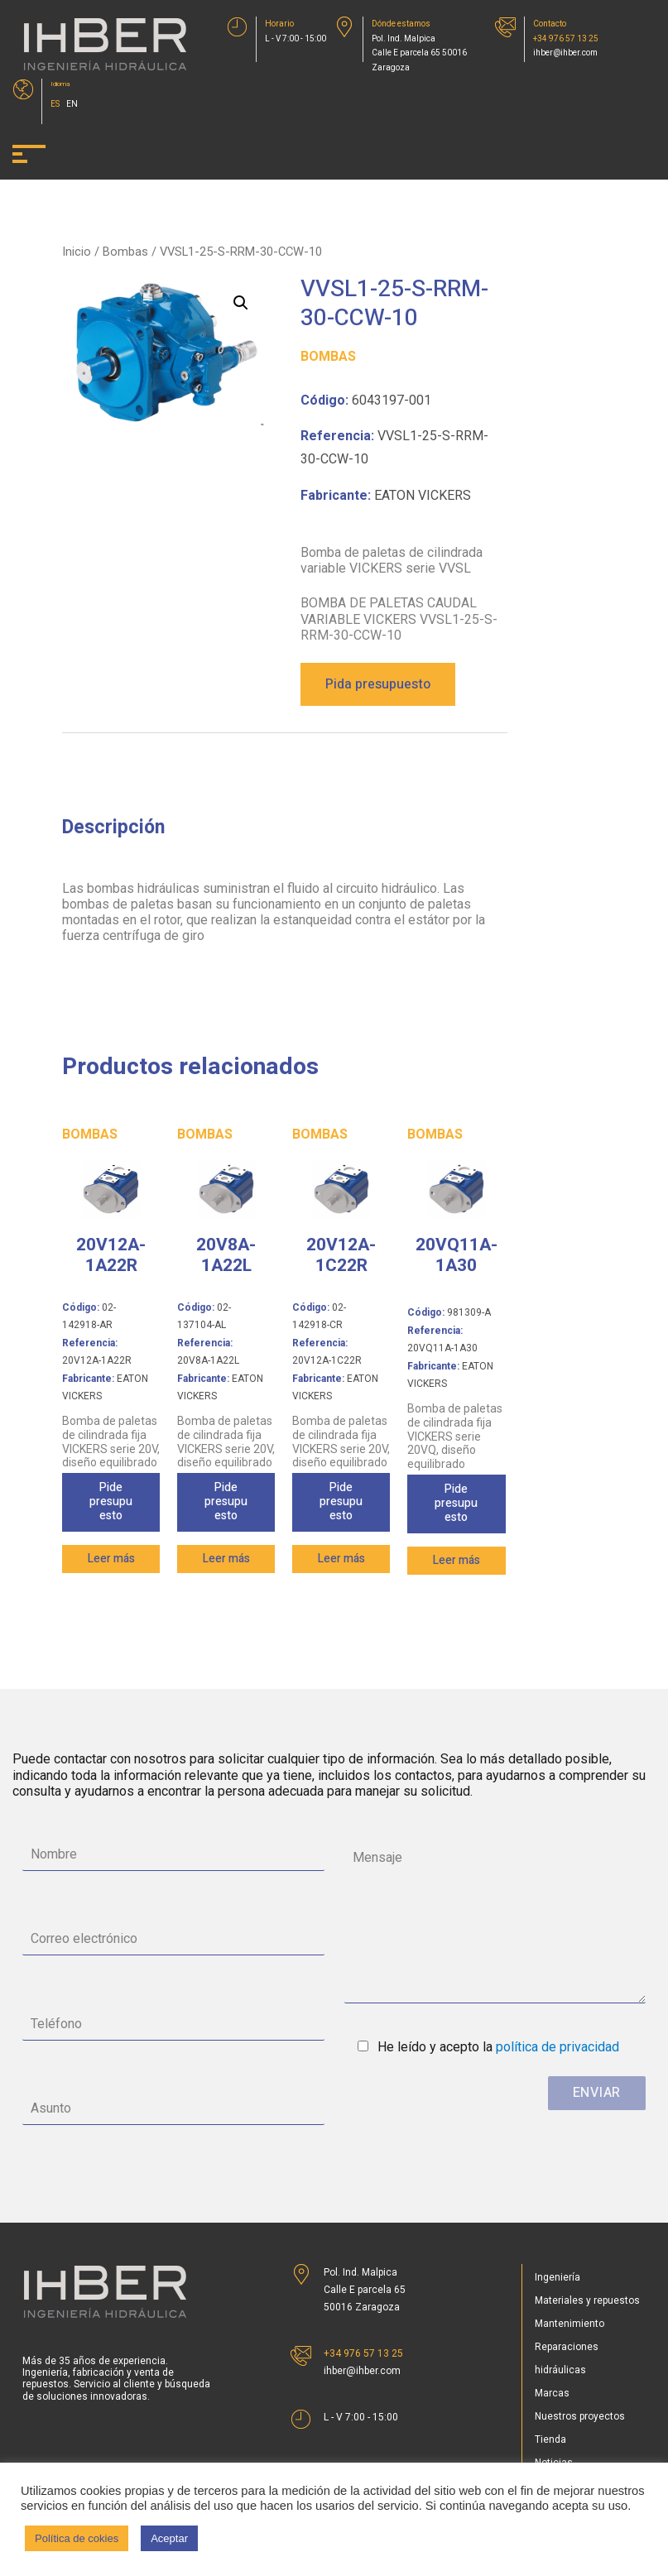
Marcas (552, 2393)
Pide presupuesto (110, 1501)
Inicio (76, 251)
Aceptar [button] (169, 2538)
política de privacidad (557, 2047)
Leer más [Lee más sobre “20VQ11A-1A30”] (456, 1560)
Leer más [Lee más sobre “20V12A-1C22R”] (341, 1558)
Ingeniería (557, 2277)
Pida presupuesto (377, 684)
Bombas (125, 251)
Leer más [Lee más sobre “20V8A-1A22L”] (226, 1558)
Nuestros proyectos (580, 2416)
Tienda (550, 2439)
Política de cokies (76, 2538)
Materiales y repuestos (587, 2300)
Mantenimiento (569, 2323)
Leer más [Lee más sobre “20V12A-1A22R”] (111, 1558)
